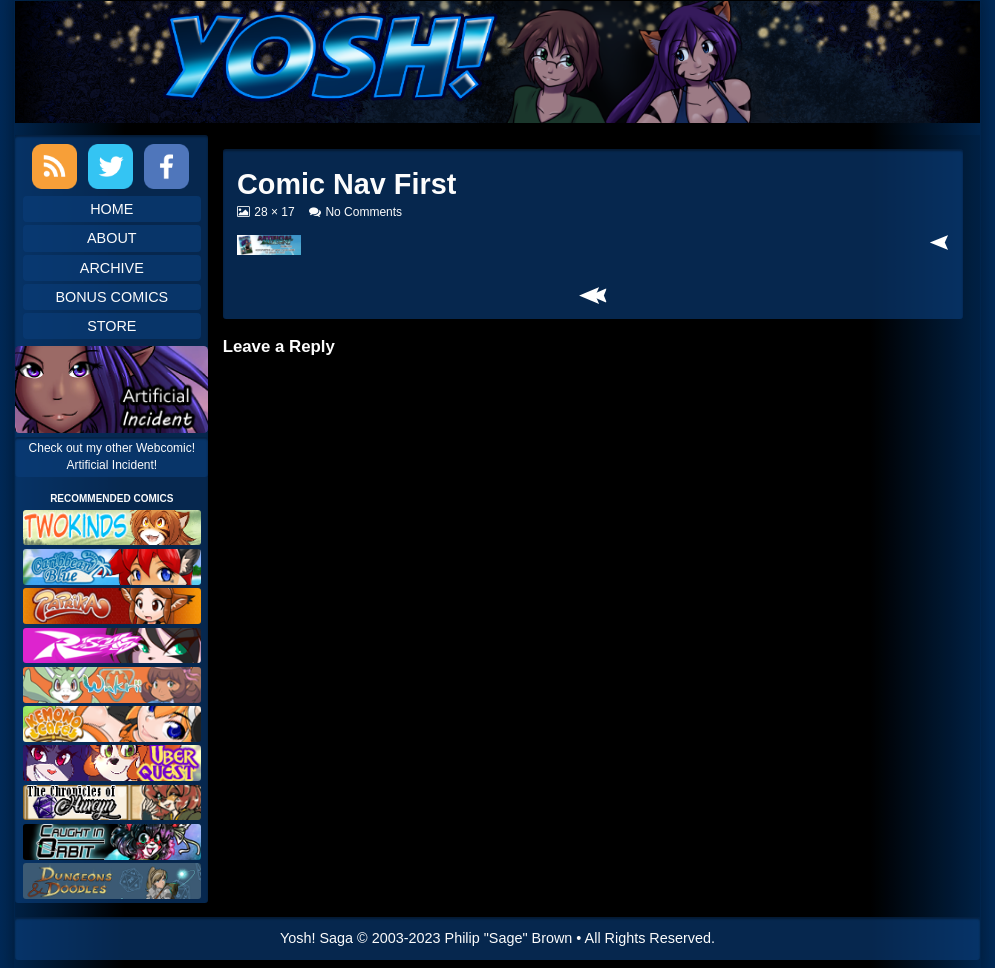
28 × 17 (273, 212)
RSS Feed (54, 166)
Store (111, 326)
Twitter (110, 166)
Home (111, 209)
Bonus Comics (111, 297)
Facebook (166, 166)
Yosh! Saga (316, 938)
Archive (112, 268)
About (112, 238)
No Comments (363, 212)
